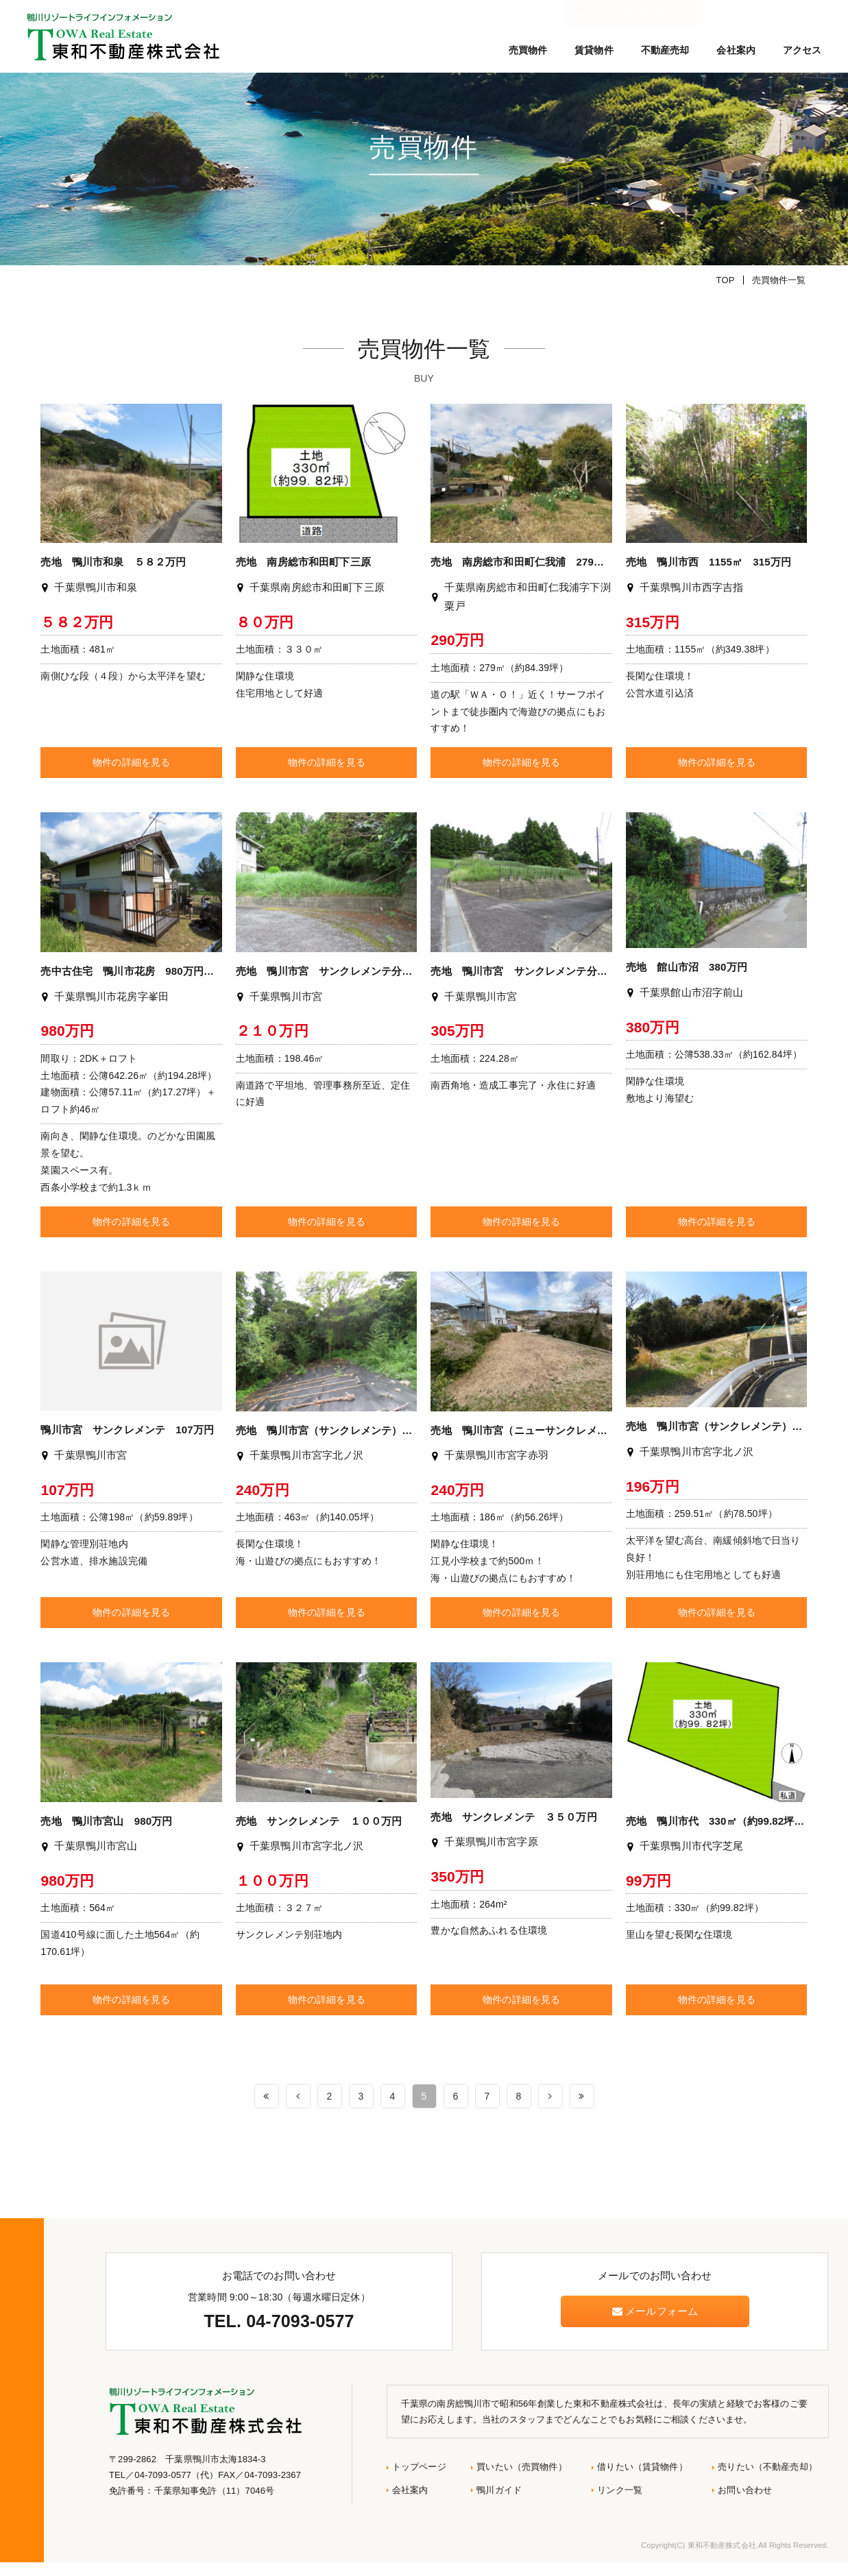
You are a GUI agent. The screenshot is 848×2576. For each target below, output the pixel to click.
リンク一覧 (619, 2503)
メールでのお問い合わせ (769, 14)
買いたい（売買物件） (521, 2480)
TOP (725, 293)
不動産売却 (665, 50)
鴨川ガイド (499, 2503)
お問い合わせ (745, 2503)
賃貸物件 (594, 50)
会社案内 (735, 50)
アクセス (802, 50)
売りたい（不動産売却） (767, 2480)
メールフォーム (655, 2324)
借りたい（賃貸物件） (642, 2480)
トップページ (419, 2480)
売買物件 (528, 50)
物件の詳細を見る (131, 775)
